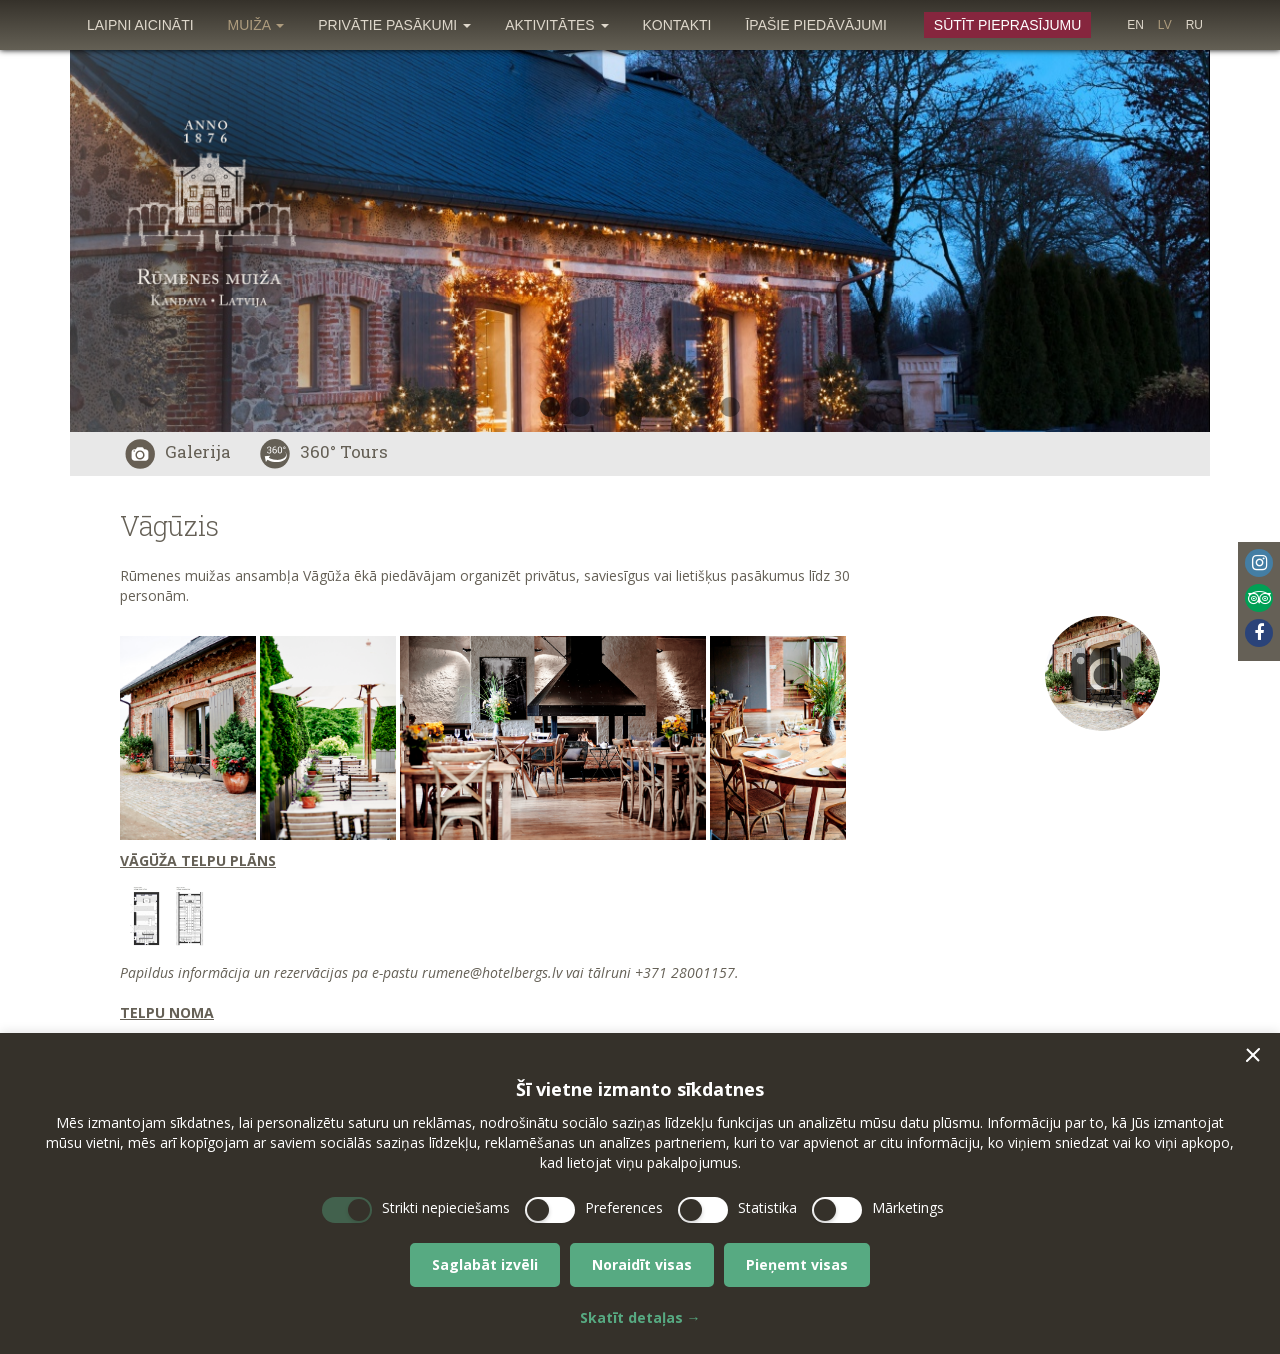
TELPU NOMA (167, 1012)
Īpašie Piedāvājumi (815, 25)
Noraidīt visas (642, 1264)
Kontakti (677, 25)
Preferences (624, 1207)
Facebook (1259, 633)
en (1135, 25)
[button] (1253, 1055)
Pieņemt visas (797, 1264)
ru (1194, 25)
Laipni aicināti (140, 25)
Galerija (178, 451)
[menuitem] (140, 25)
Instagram (1259, 563)
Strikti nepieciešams (446, 1207)
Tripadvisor (1259, 598)
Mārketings (908, 1207)
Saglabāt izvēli (485, 1264)
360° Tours (324, 451)
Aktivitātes (556, 25)
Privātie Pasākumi (394, 25)
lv (1165, 25)
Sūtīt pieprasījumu (1008, 25)
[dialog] (640, 1193)
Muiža (256, 25)
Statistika (767, 1207)
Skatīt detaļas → (640, 1317)
